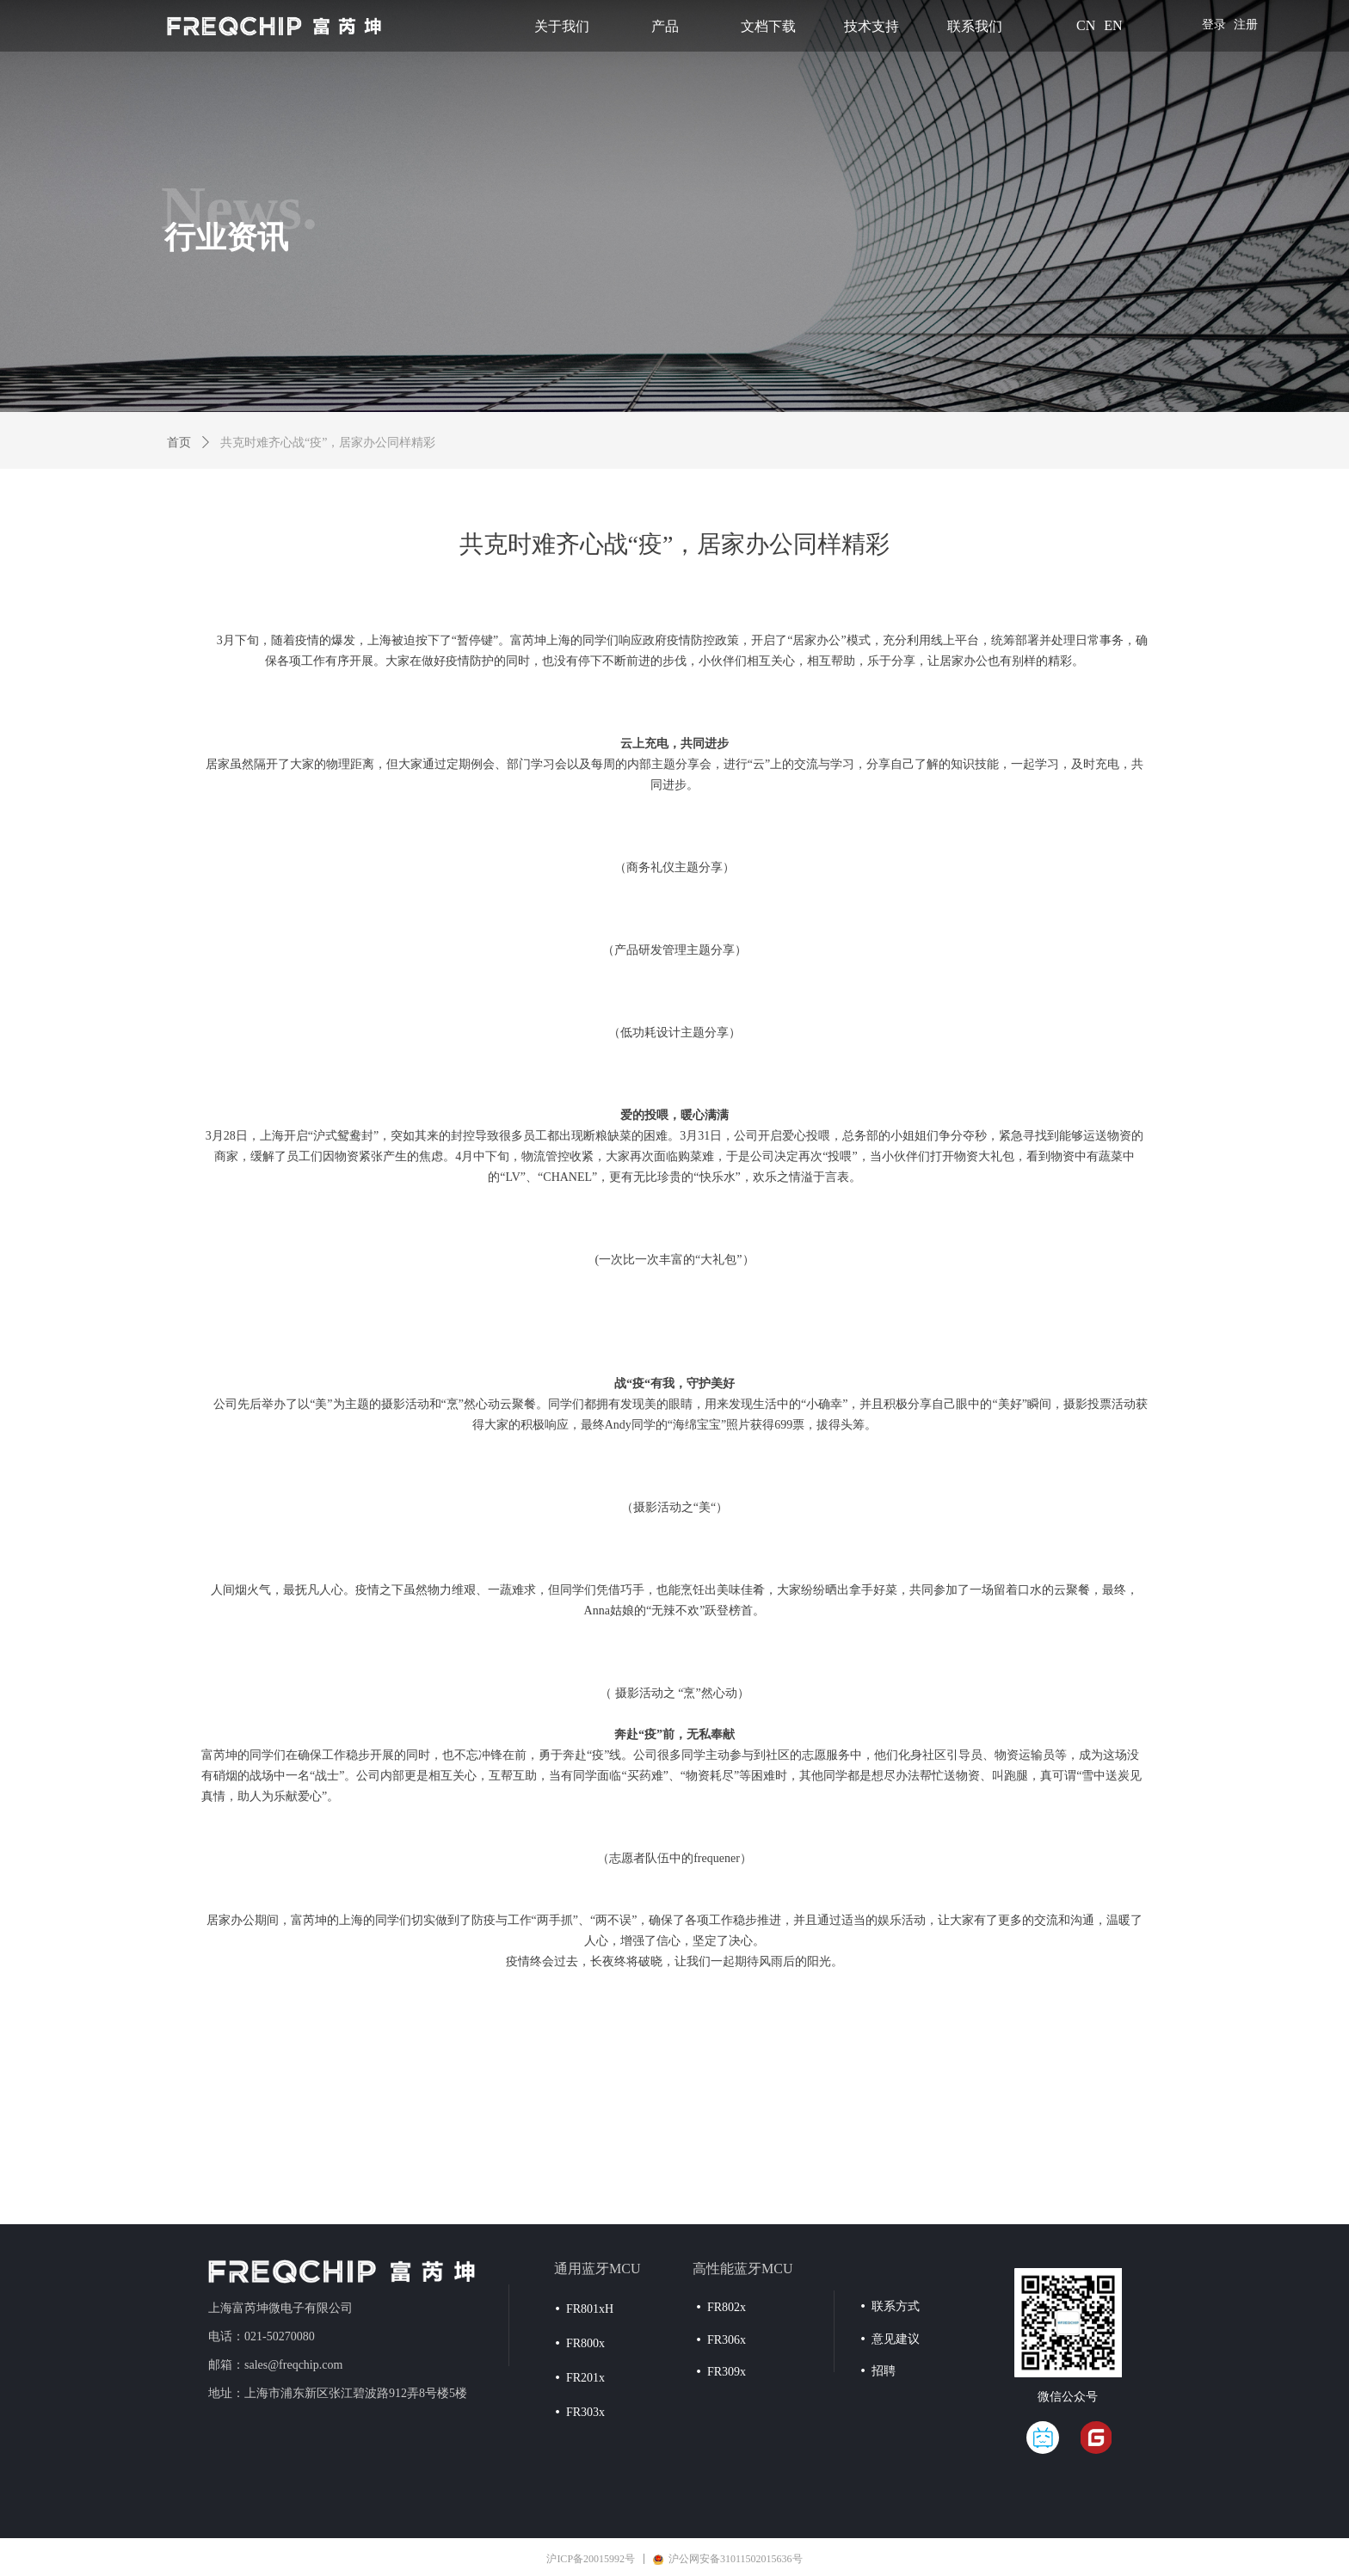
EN (1113, 25)
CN (1085, 25)
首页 (179, 442)
